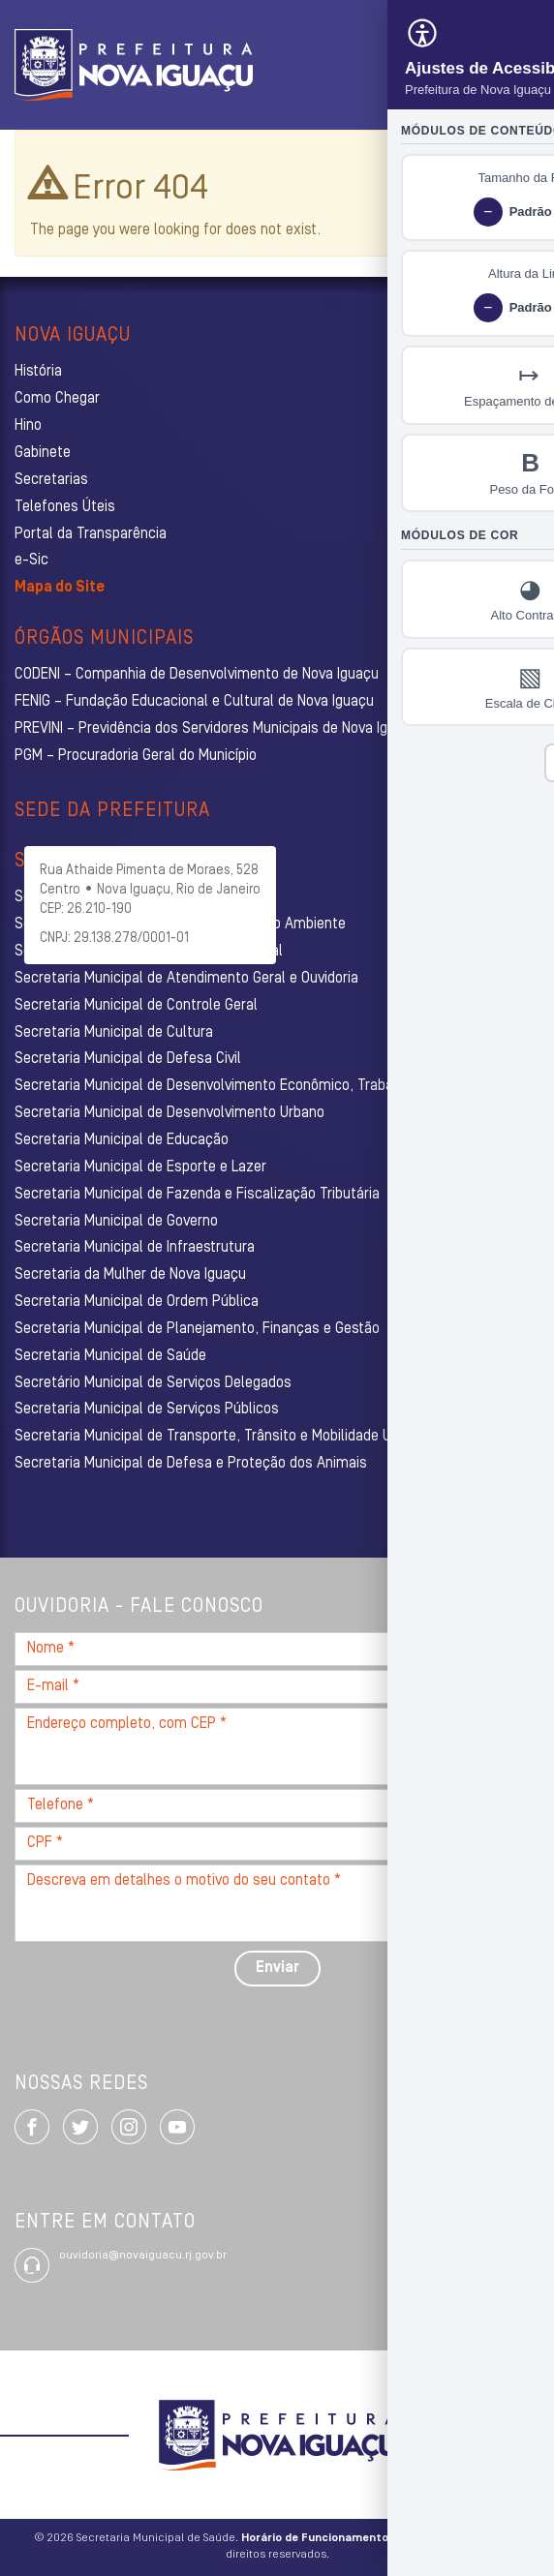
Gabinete (43, 453)
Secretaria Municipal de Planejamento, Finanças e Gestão (197, 1329)
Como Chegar (57, 399)
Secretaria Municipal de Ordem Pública (137, 1302)
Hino (28, 426)
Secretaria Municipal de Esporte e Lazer (140, 1167)
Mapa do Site (60, 587)
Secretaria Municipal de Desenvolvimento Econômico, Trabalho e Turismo (247, 1086)
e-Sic (31, 560)
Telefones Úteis (65, 507)
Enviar (277, 1968)
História (38, 371)
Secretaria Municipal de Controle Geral (136, 1006)
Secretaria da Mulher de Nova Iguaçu (130, 1275)
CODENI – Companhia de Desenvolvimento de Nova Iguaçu (197, 674)
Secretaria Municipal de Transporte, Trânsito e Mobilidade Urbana (221, 1436)
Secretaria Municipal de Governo (116, 1221)
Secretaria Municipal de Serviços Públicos (147, 1409)
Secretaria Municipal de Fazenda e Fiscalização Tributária (197, 1194)
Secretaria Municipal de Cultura (114, 1033)
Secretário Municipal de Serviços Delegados (153, 1383)
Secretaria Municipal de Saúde (110, 1356)
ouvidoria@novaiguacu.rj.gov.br (143, 2255)
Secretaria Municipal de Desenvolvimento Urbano (169, 1113)
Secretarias (51, 480)
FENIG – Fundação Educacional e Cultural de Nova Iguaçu (194, 702)
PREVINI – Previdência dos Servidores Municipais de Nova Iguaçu (216, 729)
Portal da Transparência (91, 534)
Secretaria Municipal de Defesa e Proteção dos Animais (191, 1463)
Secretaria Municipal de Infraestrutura (135, 1248)
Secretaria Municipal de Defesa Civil (128, 1059)
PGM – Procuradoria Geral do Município (136, 756)
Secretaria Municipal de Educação (122, 1140)
